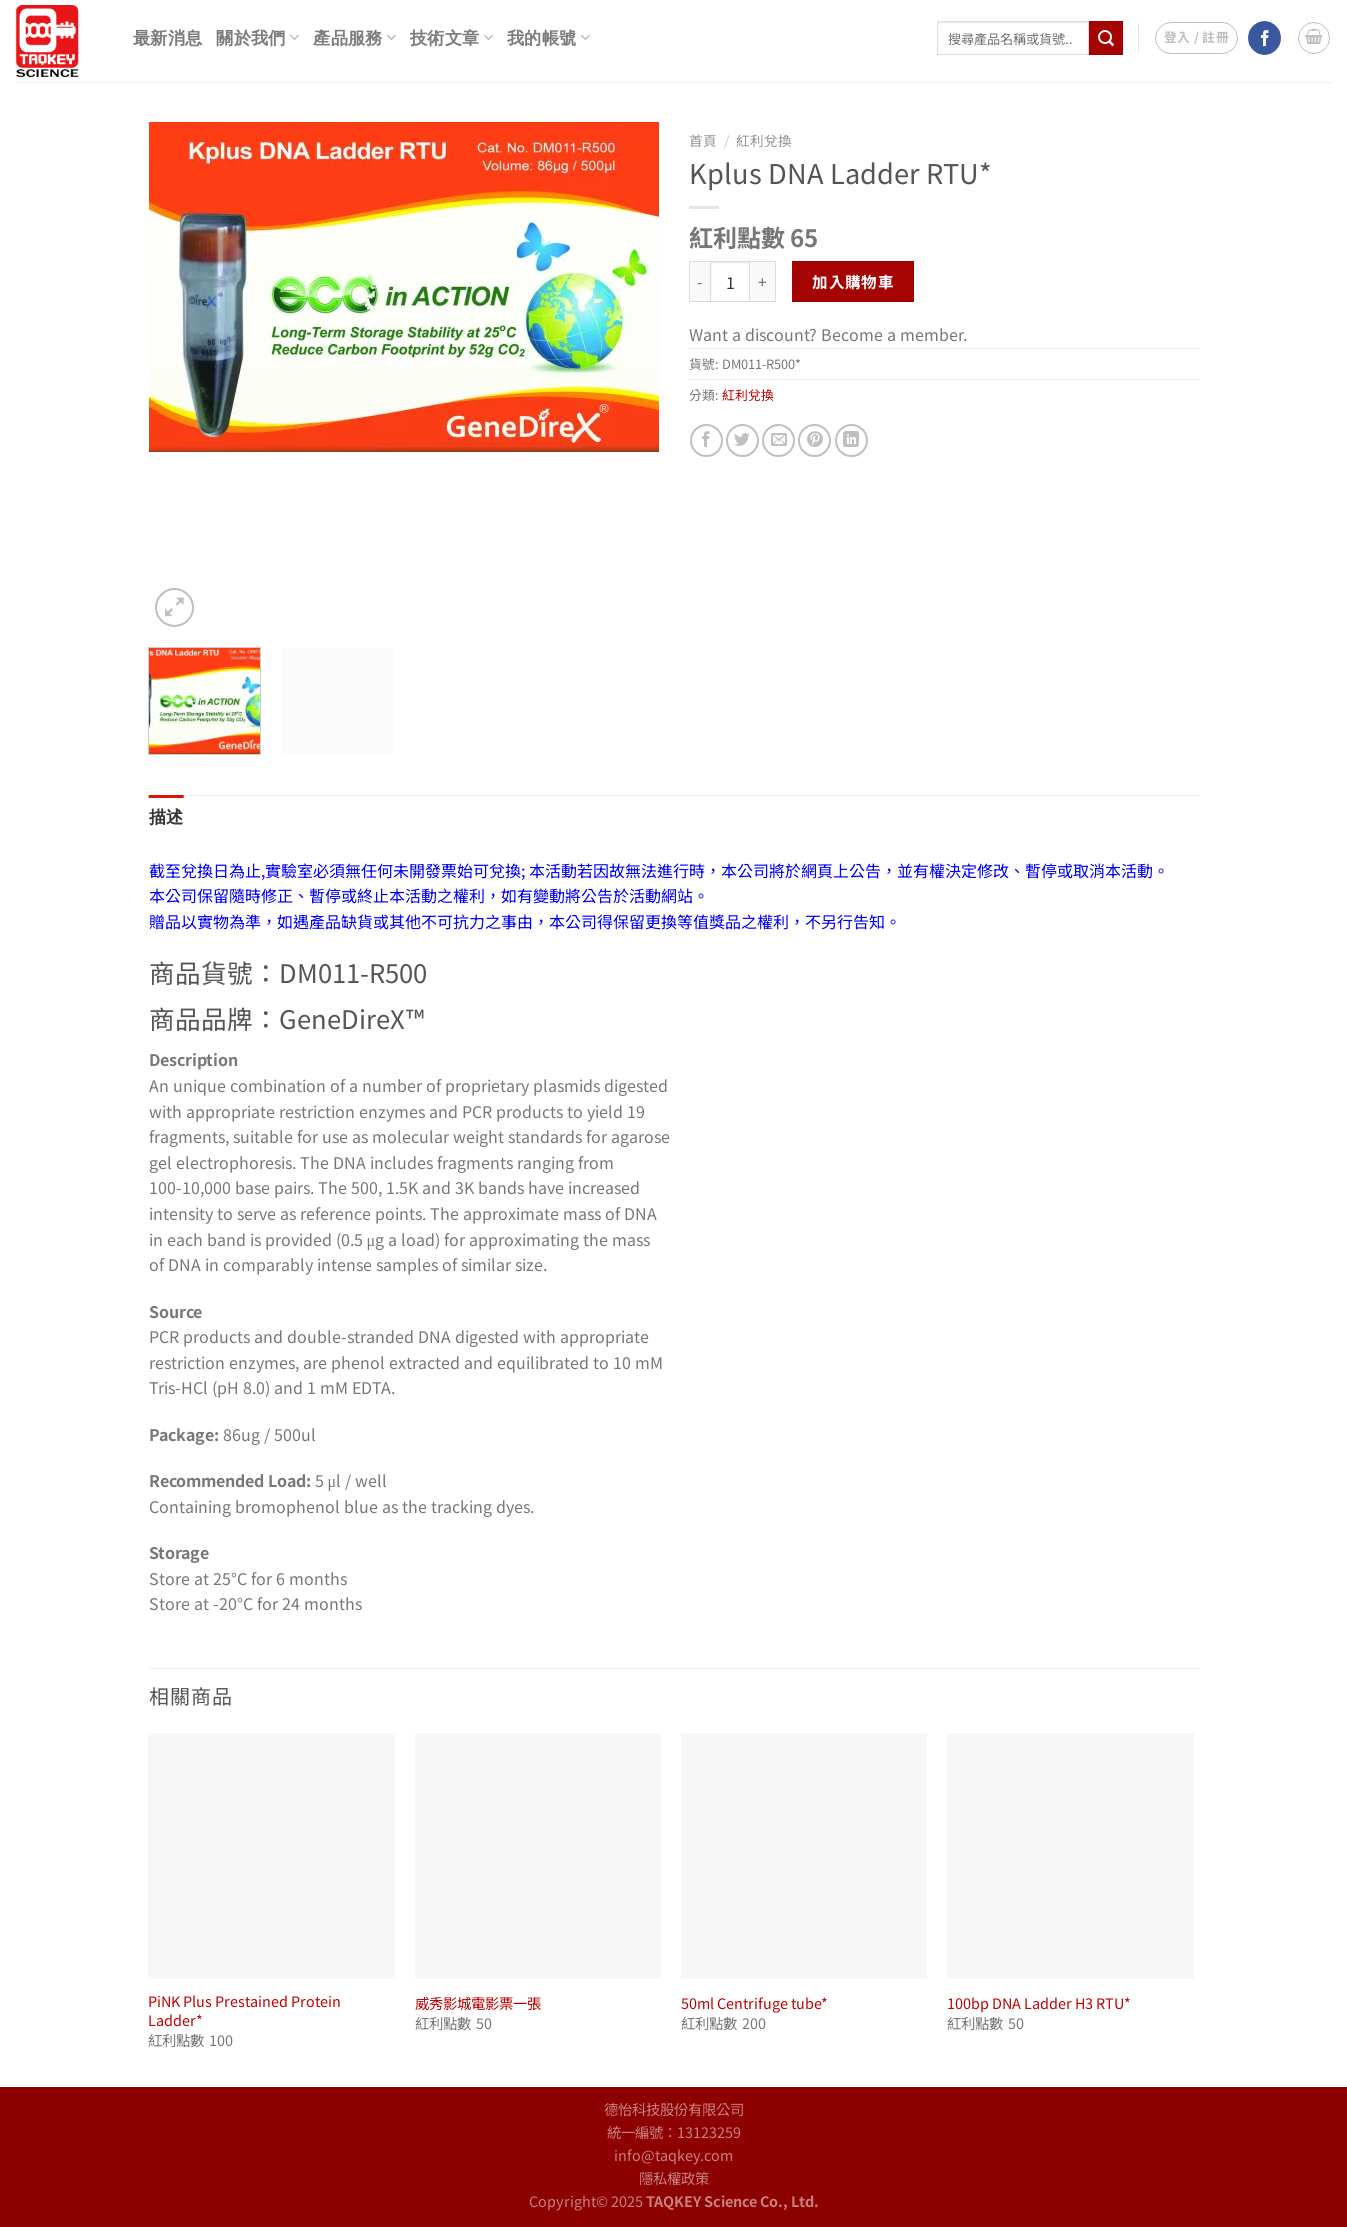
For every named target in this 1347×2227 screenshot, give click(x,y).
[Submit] (1106, 38)
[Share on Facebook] (706, 440)
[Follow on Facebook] (1264, 38)
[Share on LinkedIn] (851, 440)
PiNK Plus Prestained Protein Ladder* (244, 2010)
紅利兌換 (764, 140)
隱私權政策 (674, 2177)
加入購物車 (853, 281)
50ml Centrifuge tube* (754, 2003)
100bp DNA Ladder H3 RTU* (1039, 2003)
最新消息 (167, 38)
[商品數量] (730, 281)
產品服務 (354, 37)
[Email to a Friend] (778, 440)
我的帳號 (548, 37)
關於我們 (257, 37)
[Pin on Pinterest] (814, 440)
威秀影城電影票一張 (478, 2003)
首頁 (703, 140)
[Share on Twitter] (742, 440)
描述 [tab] (166, 817)
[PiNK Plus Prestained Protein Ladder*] (271, 1856)
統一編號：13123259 (674, 2131)
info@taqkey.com (673, 2154)
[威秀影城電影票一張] (538, 1856)
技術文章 (451, 37)
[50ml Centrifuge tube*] (804, 1856)
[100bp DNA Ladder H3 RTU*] (1070, 1856)
